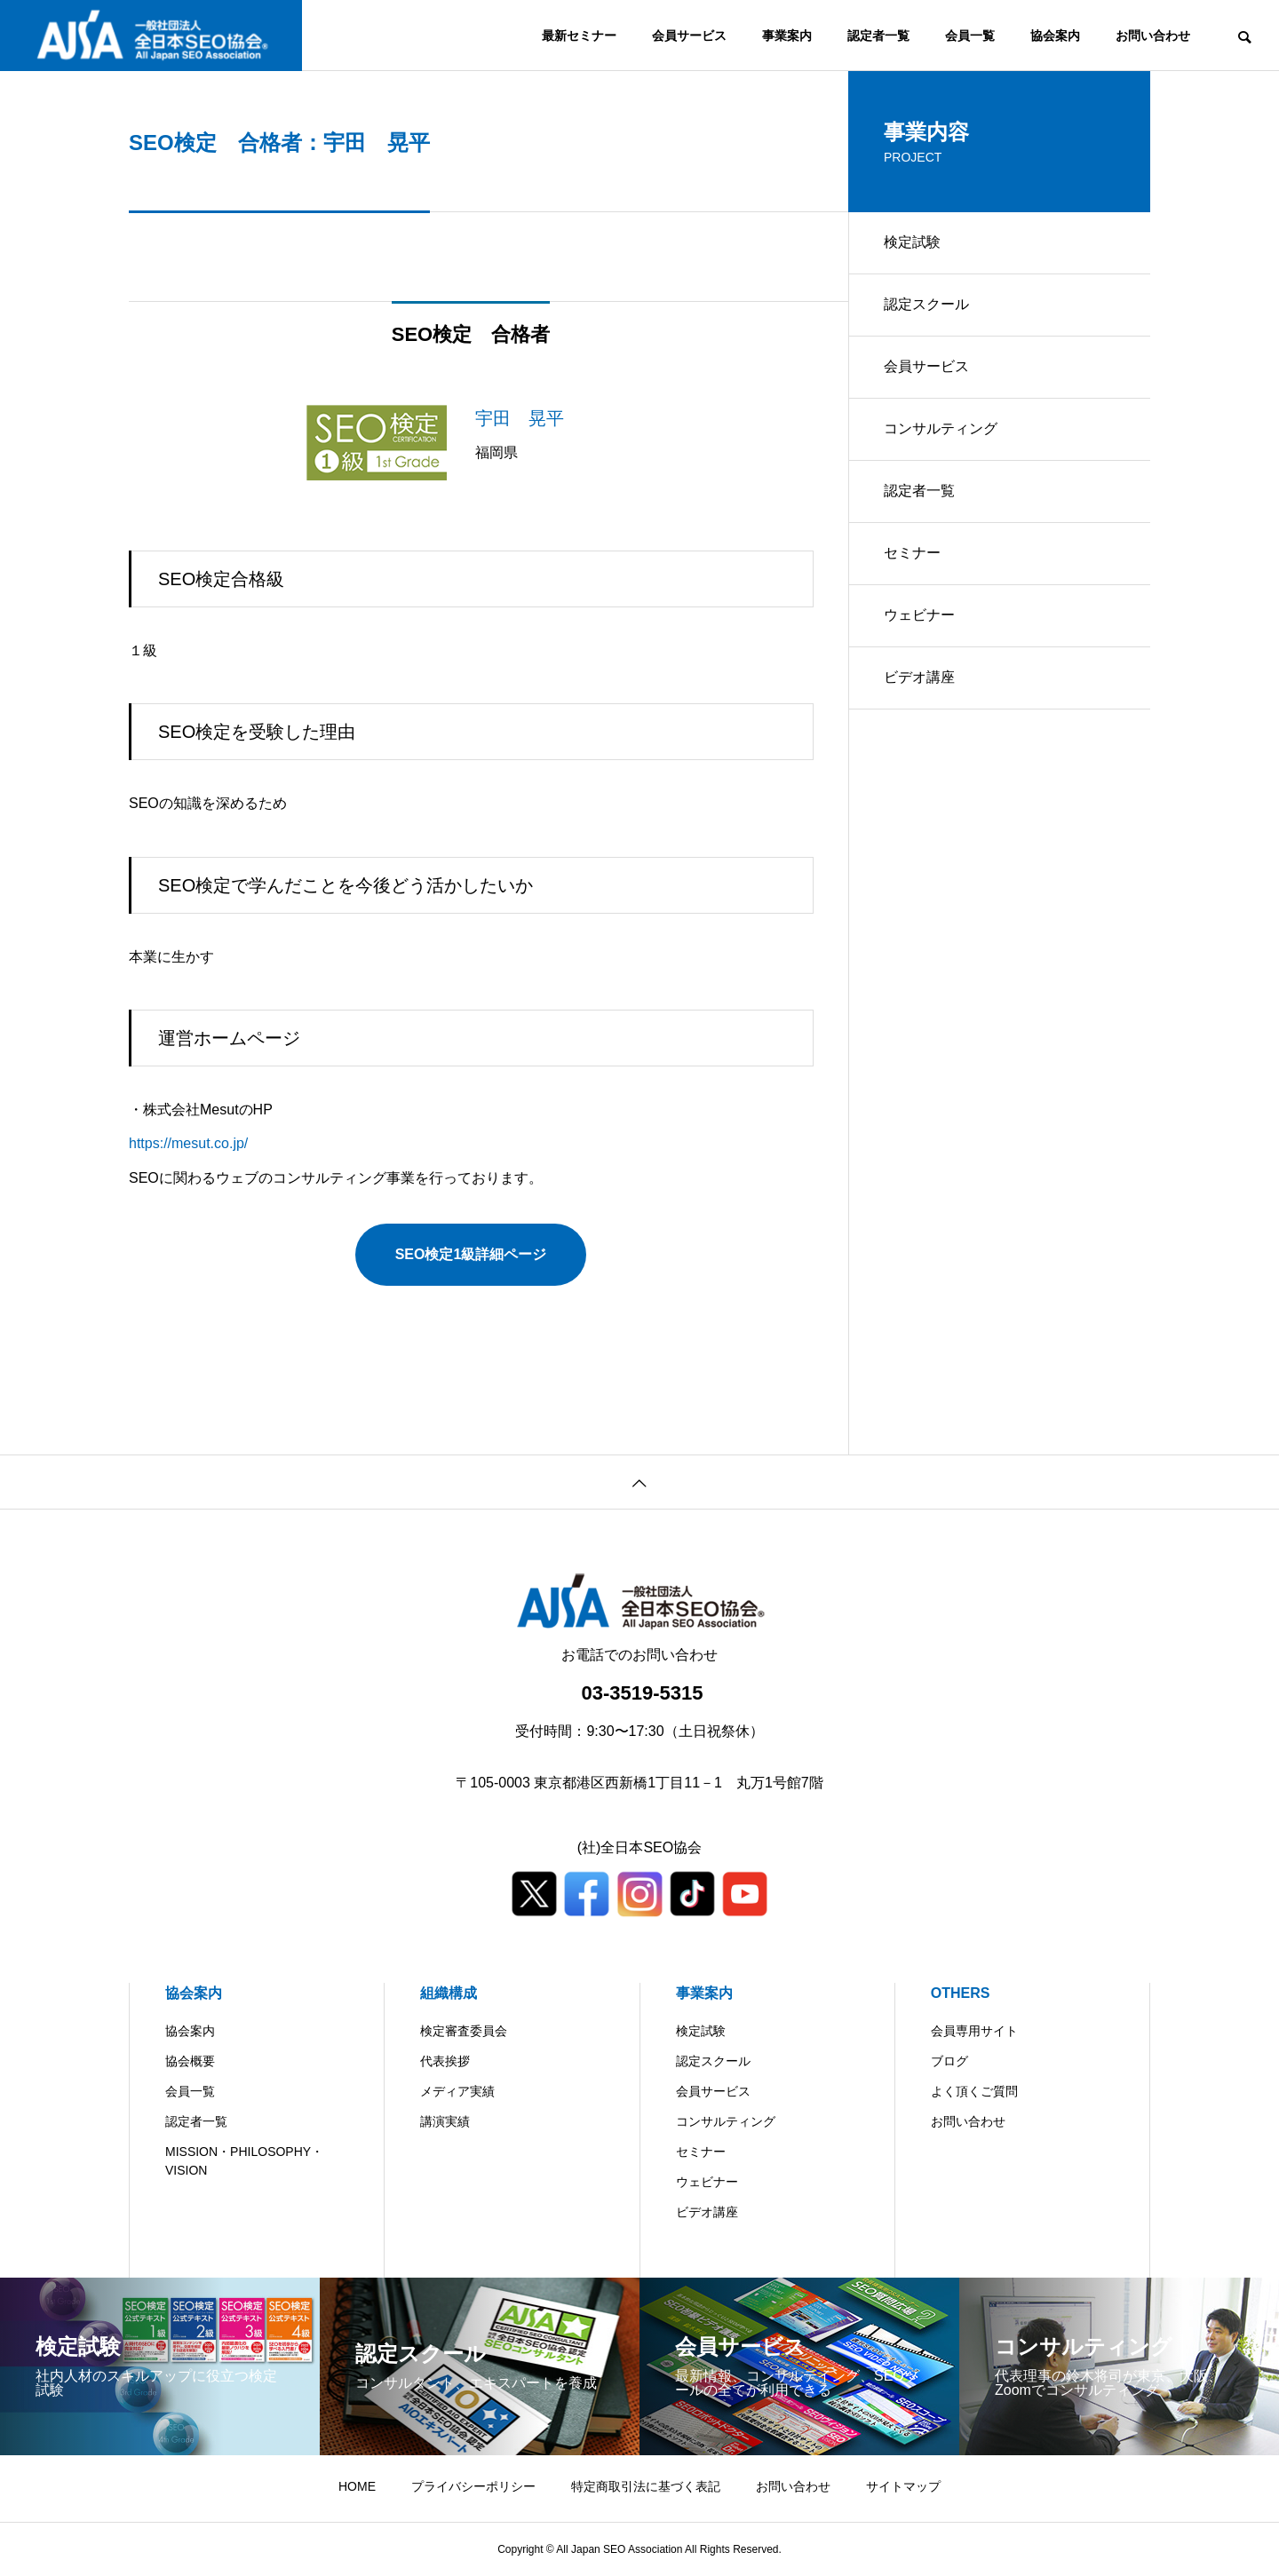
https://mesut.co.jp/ (188, 1143)
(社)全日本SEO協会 (639, 1847)
